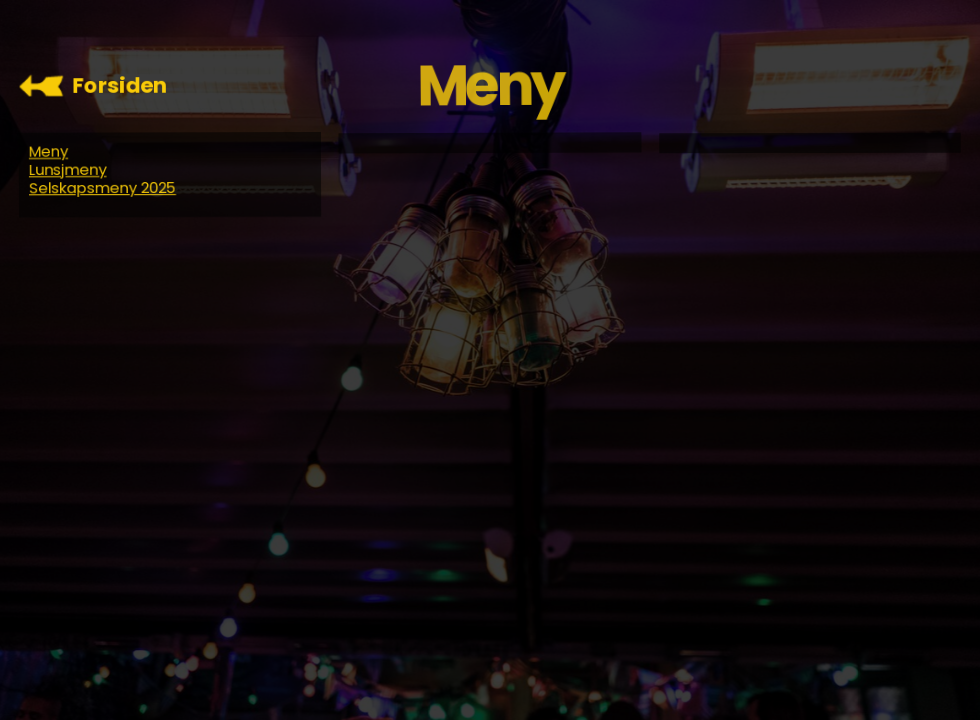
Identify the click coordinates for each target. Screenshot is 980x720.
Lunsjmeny (67, 170)
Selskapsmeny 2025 (102, 188)
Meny (47, 150)
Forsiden (120, 85)
